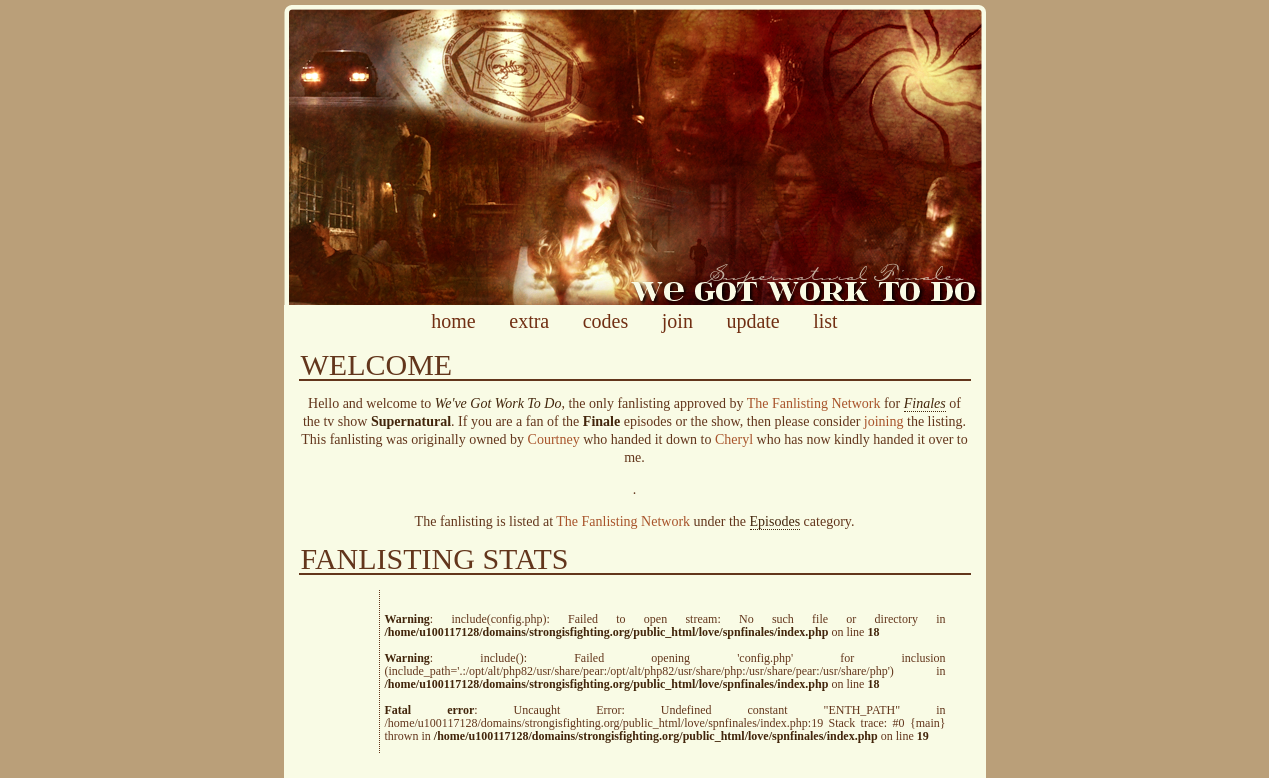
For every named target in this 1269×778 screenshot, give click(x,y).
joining (884, 421)
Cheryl (734, 439)
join (677, 321)
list (825, 321)
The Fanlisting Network (814, 403)
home (453, 321)
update (752, 321)
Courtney (554, 439)
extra (529, 321)
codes (606, 321)
